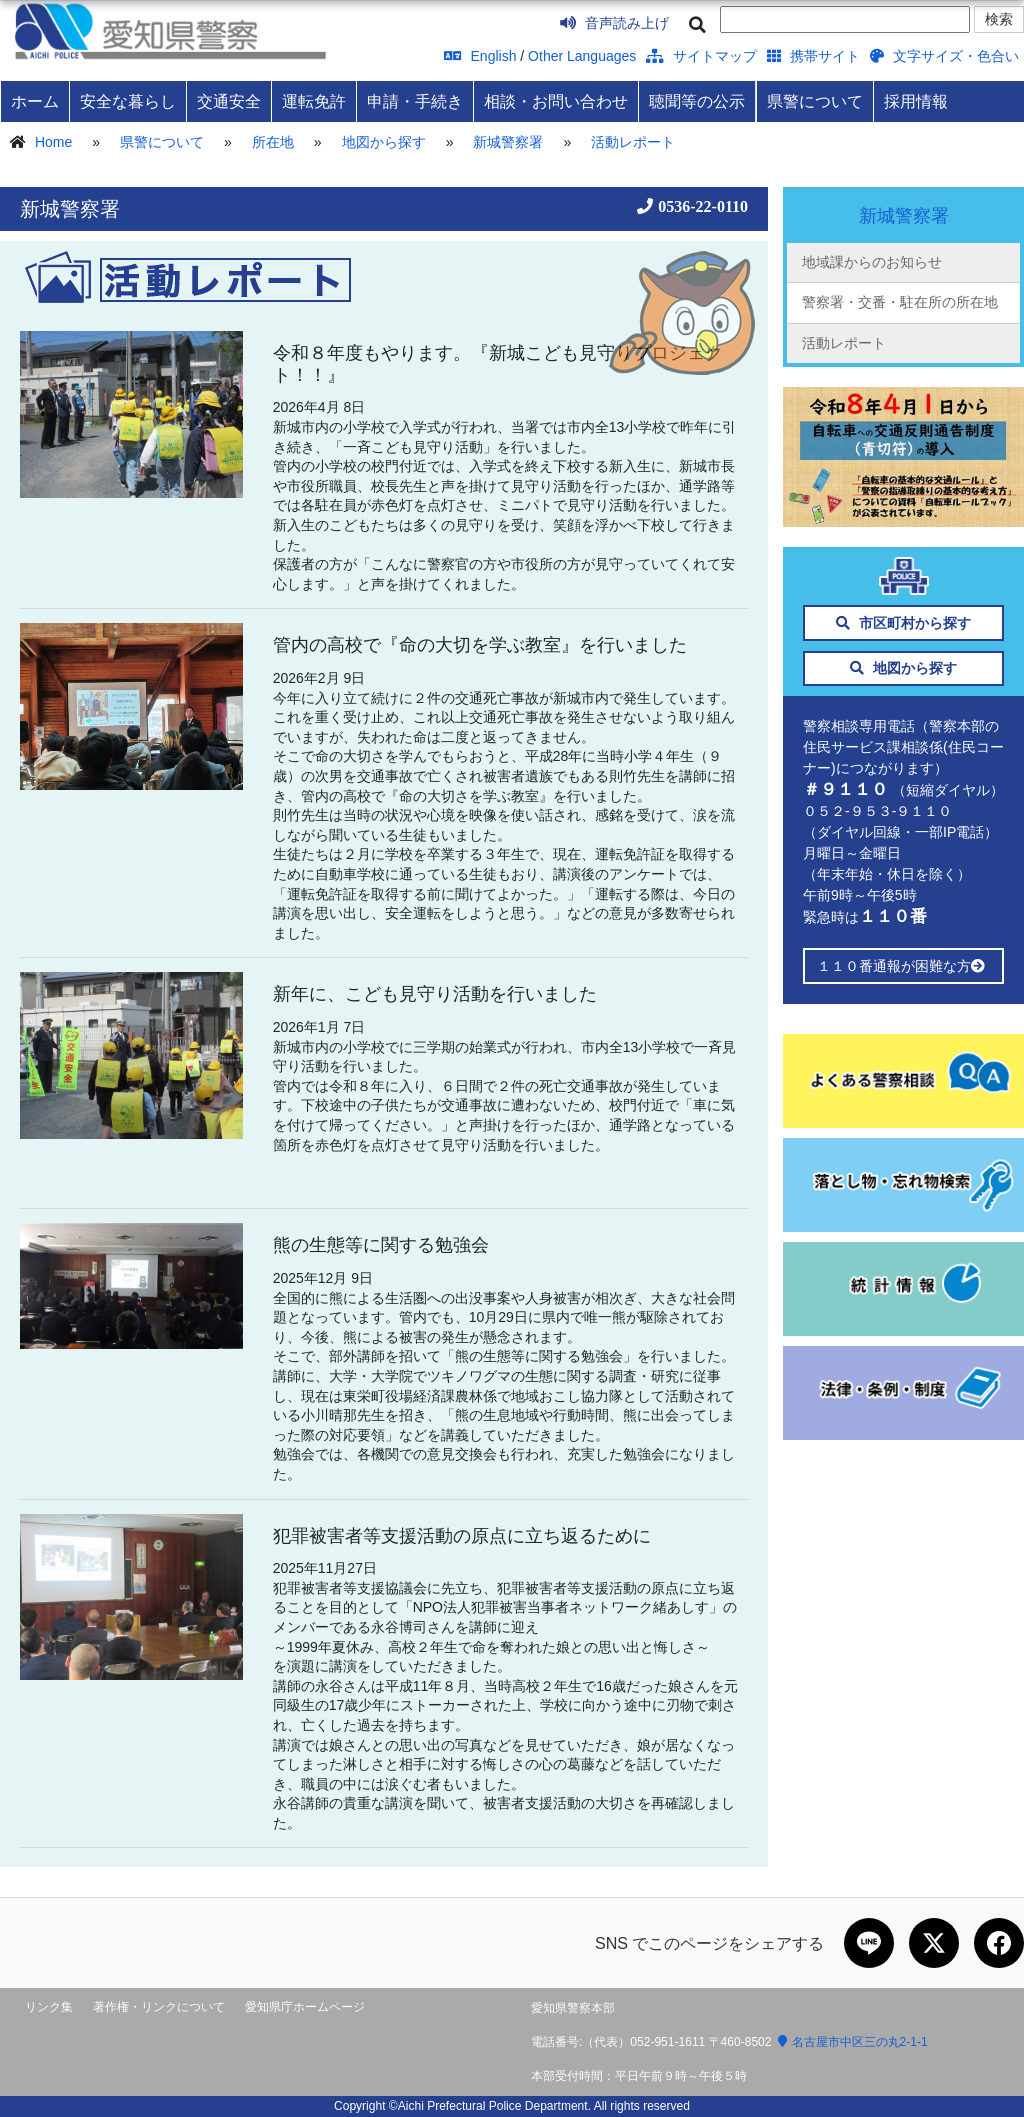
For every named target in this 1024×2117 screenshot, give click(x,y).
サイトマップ (701, 56)
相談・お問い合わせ (556, 101)
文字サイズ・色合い (944, 56)
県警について (815, 101)
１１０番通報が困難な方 (903, 966)
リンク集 (49, 2007)
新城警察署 (508, 142)
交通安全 (229, 101)
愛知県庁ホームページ (305, 2007)
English (480, 56)
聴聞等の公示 (697, 101)
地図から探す (384, 142)
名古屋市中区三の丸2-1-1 (853, 2042)
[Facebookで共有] (999, 1943)
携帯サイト (813, 56)
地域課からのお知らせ (872, 262)
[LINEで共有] (869, 1943)
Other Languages (582, 56)
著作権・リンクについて (159, 2007)
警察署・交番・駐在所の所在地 (900, 302)
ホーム (35, 101)
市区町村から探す (903, 623)
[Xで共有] (934, 1943)
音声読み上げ (614, 23)
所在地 (273, 142)
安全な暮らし (128, 101)
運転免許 (314, 101)
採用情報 (916, 101)
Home (53, 142)
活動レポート (633, 142)
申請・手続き (415, 101)
